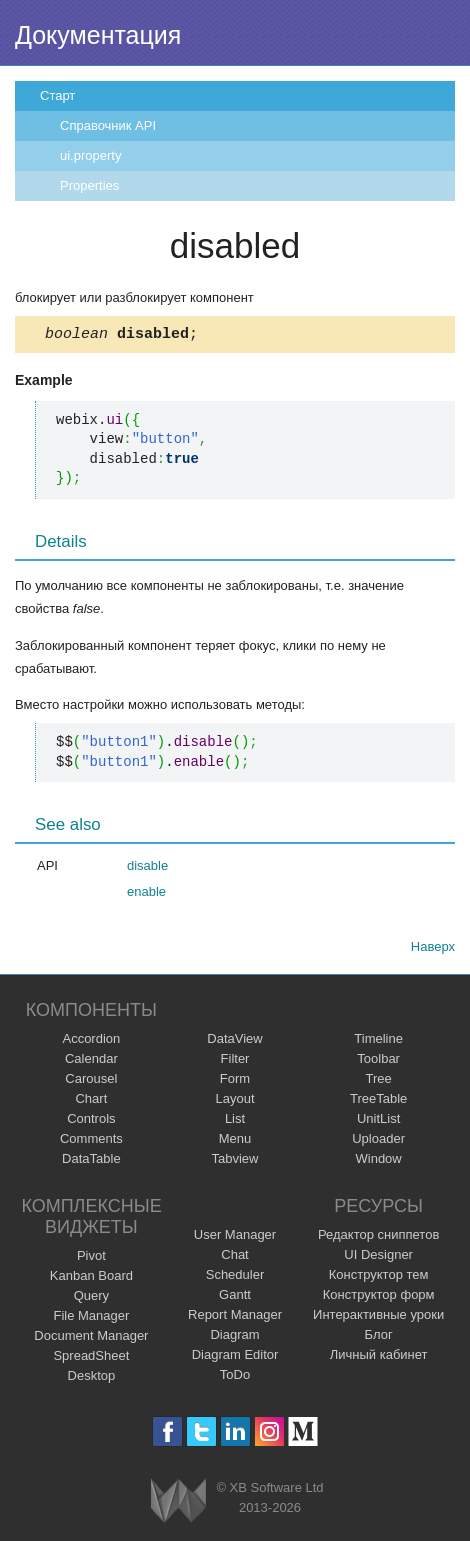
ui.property (90, 155)
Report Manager (235, 1317)
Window (379, 1161)
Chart (91, 1101)
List (235, 1121)
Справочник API (108, 125)
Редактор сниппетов (378, 1237)
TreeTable (378, 1101)
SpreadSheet (91, 1358)
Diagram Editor (235, 1357)
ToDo (235, 1377)
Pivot (91, 1258)
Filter (235, 1061)
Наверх (433, 949)
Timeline (378, 1041)
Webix (178, 1503)
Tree (379, 1081)
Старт (57, 95)
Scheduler (235, 1277)
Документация (98, 35)
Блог (379, 1337)
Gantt (235, 1297)
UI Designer (378, 1257)
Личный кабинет (379, 1357)
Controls (91, 1121)
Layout (234, 1101)
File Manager (91, 1318)
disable (147, 868)
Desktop (92, 1378)
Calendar (91, 1061)
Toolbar (378, 1061)
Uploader (378, 1141)
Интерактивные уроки (378, 1317)
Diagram (234, 1337)
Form (235, 1081)
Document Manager (91, 1338)
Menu (235, 1141)
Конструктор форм (379, 1297)
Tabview (235, 1161)
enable (146, 894)
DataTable (91, 1161)
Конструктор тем (379, 1277)
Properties (89, 185)
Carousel (91, 1081)
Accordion (91, 1041)
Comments (91, 1141)
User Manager (235, 1237)
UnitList (378, 1121)
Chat (234, 1257)
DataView (234, 1041)
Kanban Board (91, 1278)
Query (91, 1298)
